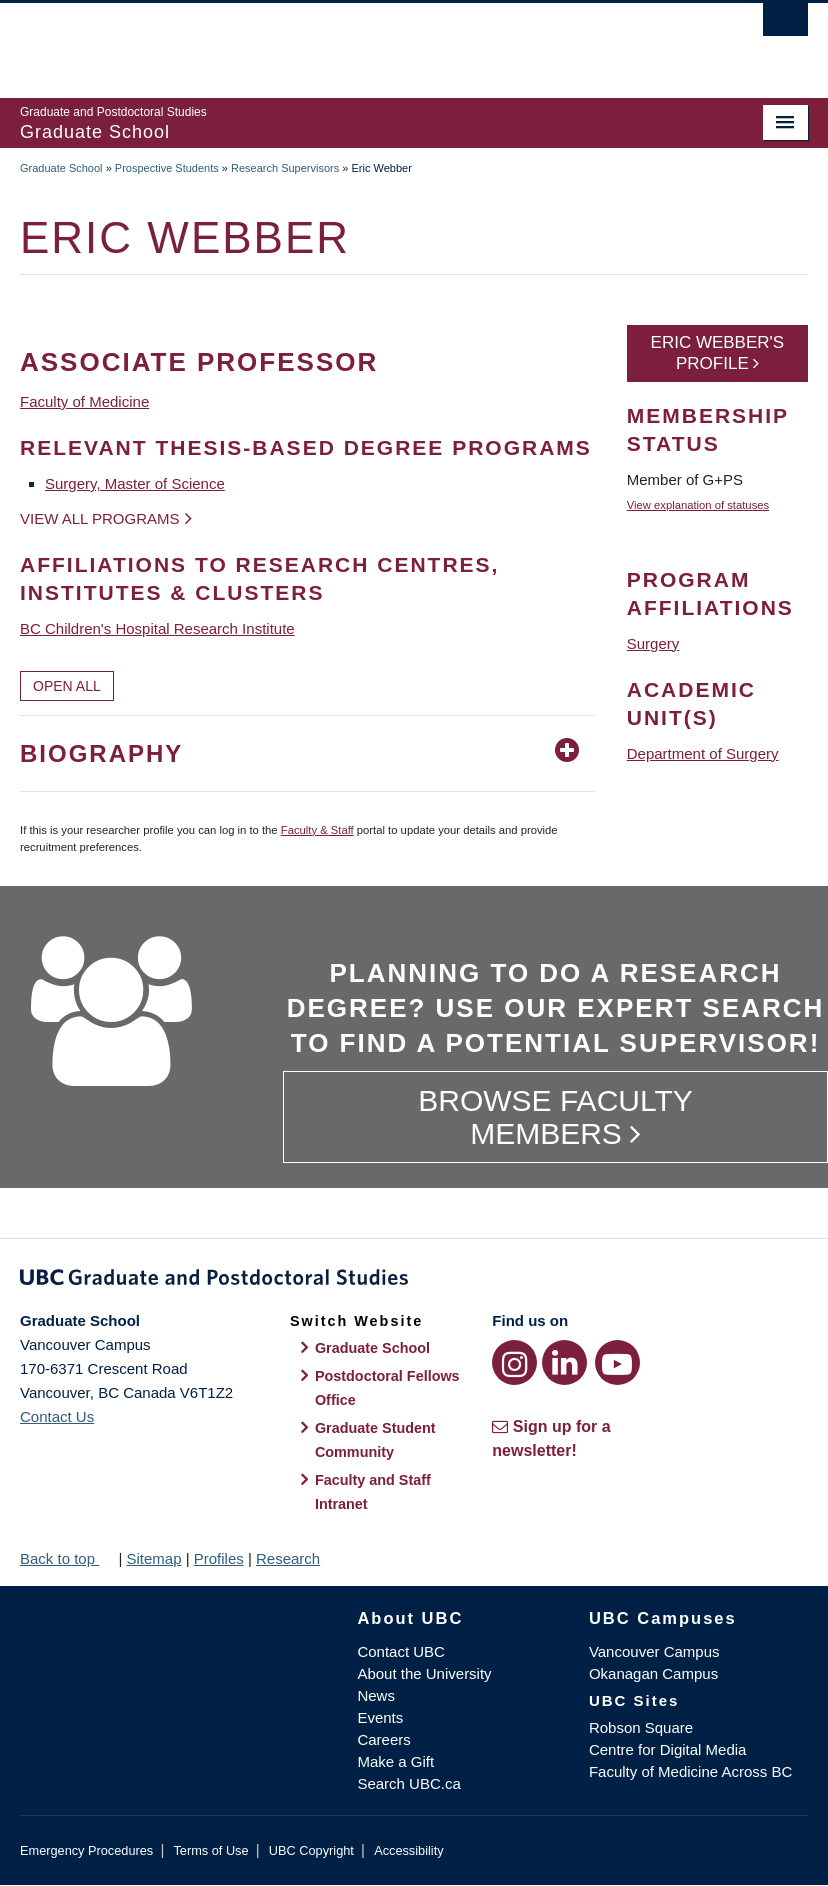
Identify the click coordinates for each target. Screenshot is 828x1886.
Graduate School (61, 168)
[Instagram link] (514, 1362)
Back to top (67, 1558)
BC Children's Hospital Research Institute (157, 628)
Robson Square (641, 1727)
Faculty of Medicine (84, 401)
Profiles (219, 1558)
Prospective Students (167, 168)
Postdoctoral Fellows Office (387, 1388)
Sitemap (153, 1558)
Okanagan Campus (653, 1673)
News (376, 1695)
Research (288, 1558)
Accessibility (408, 1850)
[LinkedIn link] (564, 1362)
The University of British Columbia (355, 41)
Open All (67, 686)
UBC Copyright (311, 1850)
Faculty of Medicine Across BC (690, 1771)
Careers (383, 1739)
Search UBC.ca (408, 1783)
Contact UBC (401, 1651)
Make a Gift (395, 1761)
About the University (424, 1673)
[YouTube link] (617, 1362)
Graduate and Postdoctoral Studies (414, 1281)
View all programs (100, 518)
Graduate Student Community (375, 1440)
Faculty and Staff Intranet (373, 1492)
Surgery (653, 643)
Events (380, 1717)
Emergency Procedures (86, 1850)
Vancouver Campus (654, 1651)
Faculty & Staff (317, 830)
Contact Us (57, 1416)
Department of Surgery (703, 753)
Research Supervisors (285, 168)
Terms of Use (210, 1850)
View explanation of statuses (698, 505)
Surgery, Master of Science (135, 483)
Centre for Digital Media (668, 1749)
